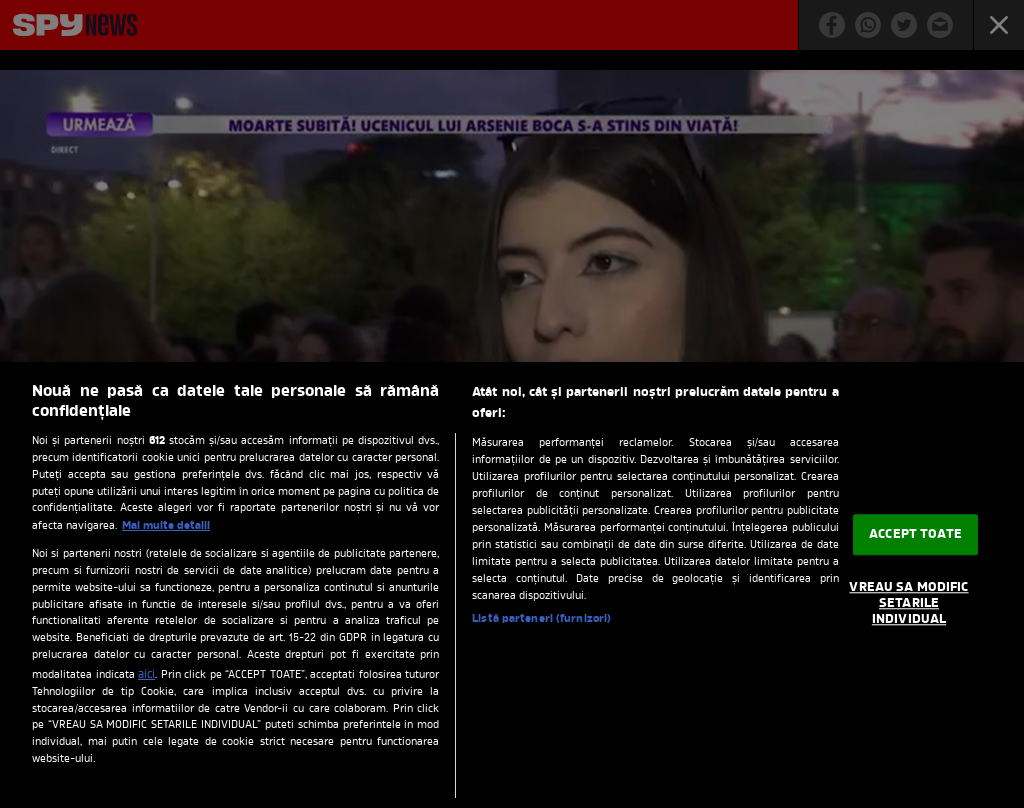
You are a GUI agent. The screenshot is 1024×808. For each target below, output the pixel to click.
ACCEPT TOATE (915, 534)
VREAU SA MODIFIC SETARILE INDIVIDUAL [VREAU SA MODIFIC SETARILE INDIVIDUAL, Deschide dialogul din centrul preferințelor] (908, 604)
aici (146, 675)
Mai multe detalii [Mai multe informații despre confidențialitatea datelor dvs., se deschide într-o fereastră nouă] (166, 526)
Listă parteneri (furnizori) (541, 619)
